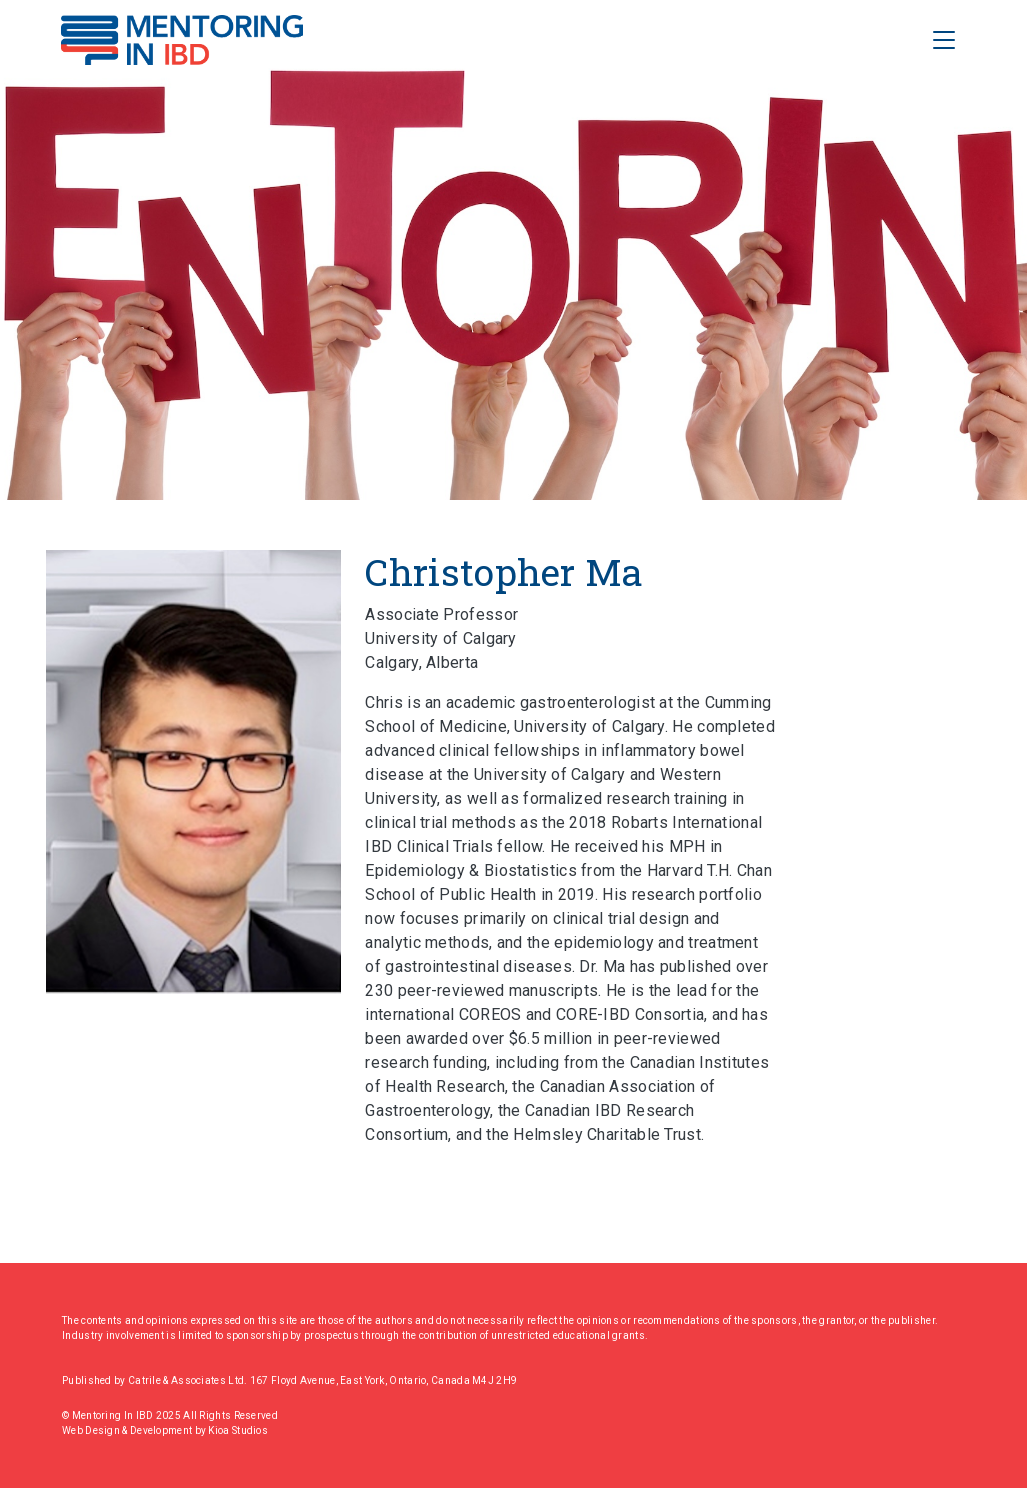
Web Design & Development (128, 1430)
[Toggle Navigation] (944, 40)
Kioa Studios (238, 1430)
